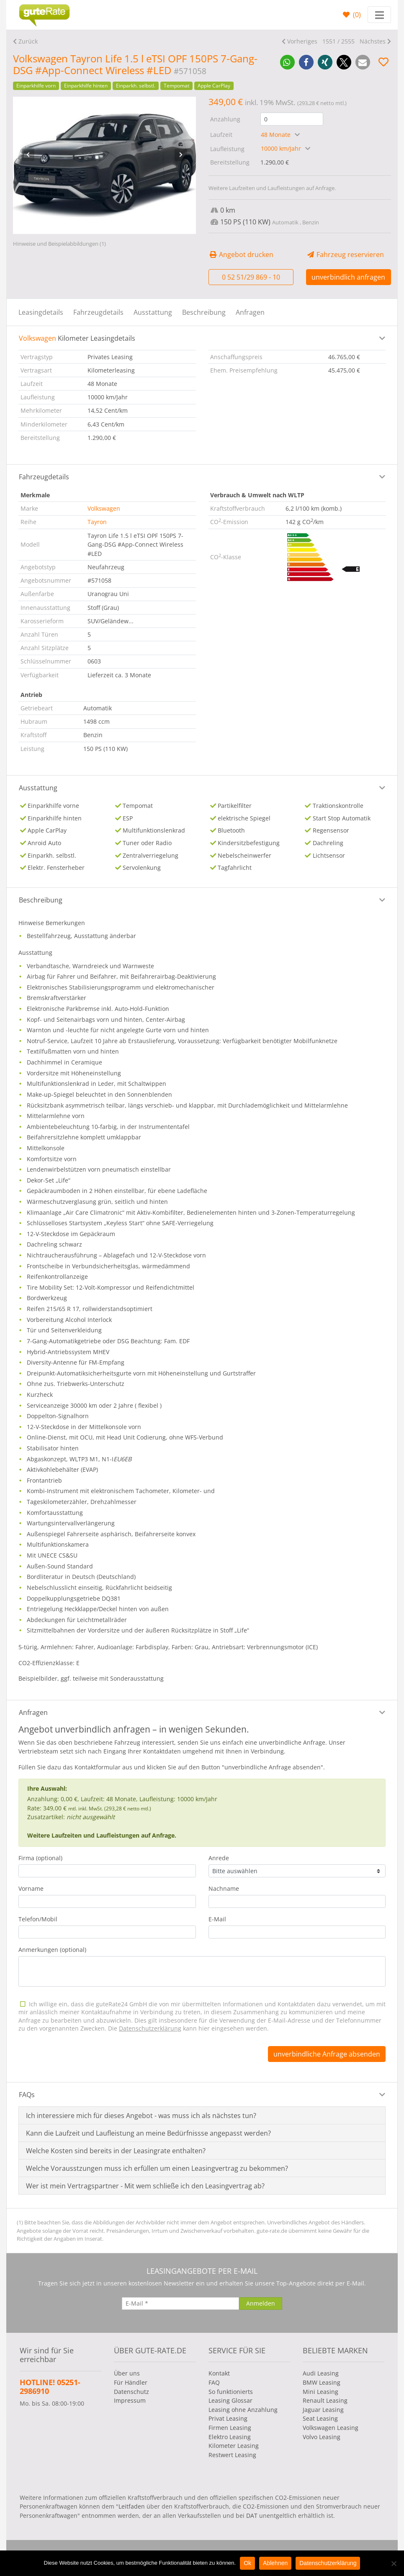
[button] (287, 62)
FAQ (214, 2382)
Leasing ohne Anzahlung (243, 2410)
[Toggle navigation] (379, 14)
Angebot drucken (241, 254)
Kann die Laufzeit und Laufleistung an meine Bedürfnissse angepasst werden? (148, 2133)
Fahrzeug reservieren (345, 254)
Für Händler (130, 2382)
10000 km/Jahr (282, 148)
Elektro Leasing (229, 2437)
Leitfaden (131, 2506)
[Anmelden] (260, 2303)
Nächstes (373, 41)
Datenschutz (131, 2392)
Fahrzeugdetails (98, 312)
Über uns (127, 2373)
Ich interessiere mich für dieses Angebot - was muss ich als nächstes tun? (141, 2115)
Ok (247, 2563)
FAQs (27, 2094)
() (356, 14)
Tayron (97, 522)
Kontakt (219, 2373)
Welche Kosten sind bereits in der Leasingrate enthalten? (116, 2150)
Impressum (130, 2400)
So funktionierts (230, 2392)
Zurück (28, 41)
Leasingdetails (40, 312)
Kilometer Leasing (233, 2446)
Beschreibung (204, 312)
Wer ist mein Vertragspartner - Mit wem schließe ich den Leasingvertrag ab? (145, 2185)
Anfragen (250, 312)
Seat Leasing (320, 2418)
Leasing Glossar (230, 2400)
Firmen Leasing (229, 2428)
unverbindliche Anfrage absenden (326, 2054)
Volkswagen (103, 508)
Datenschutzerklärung (327, 2563)
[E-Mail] (180, 2303)
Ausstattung (153, 312)
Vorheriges (302, 41)
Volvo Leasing (321, 2437)
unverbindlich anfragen (348, 277)
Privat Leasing (227, 2418)
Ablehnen (275, 2563)
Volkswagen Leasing (330, 2428)
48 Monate (276, 135)
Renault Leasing (325, 2400)
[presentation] (28, 155)
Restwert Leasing (232, 2455)
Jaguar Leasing (323, 2410)
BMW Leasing (321, 2382)
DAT (251, 2515)
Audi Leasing (321, 2373)
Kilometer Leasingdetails (77, 338)
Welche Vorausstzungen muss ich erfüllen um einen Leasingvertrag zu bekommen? (157, 2168)
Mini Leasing (320, 2392)
